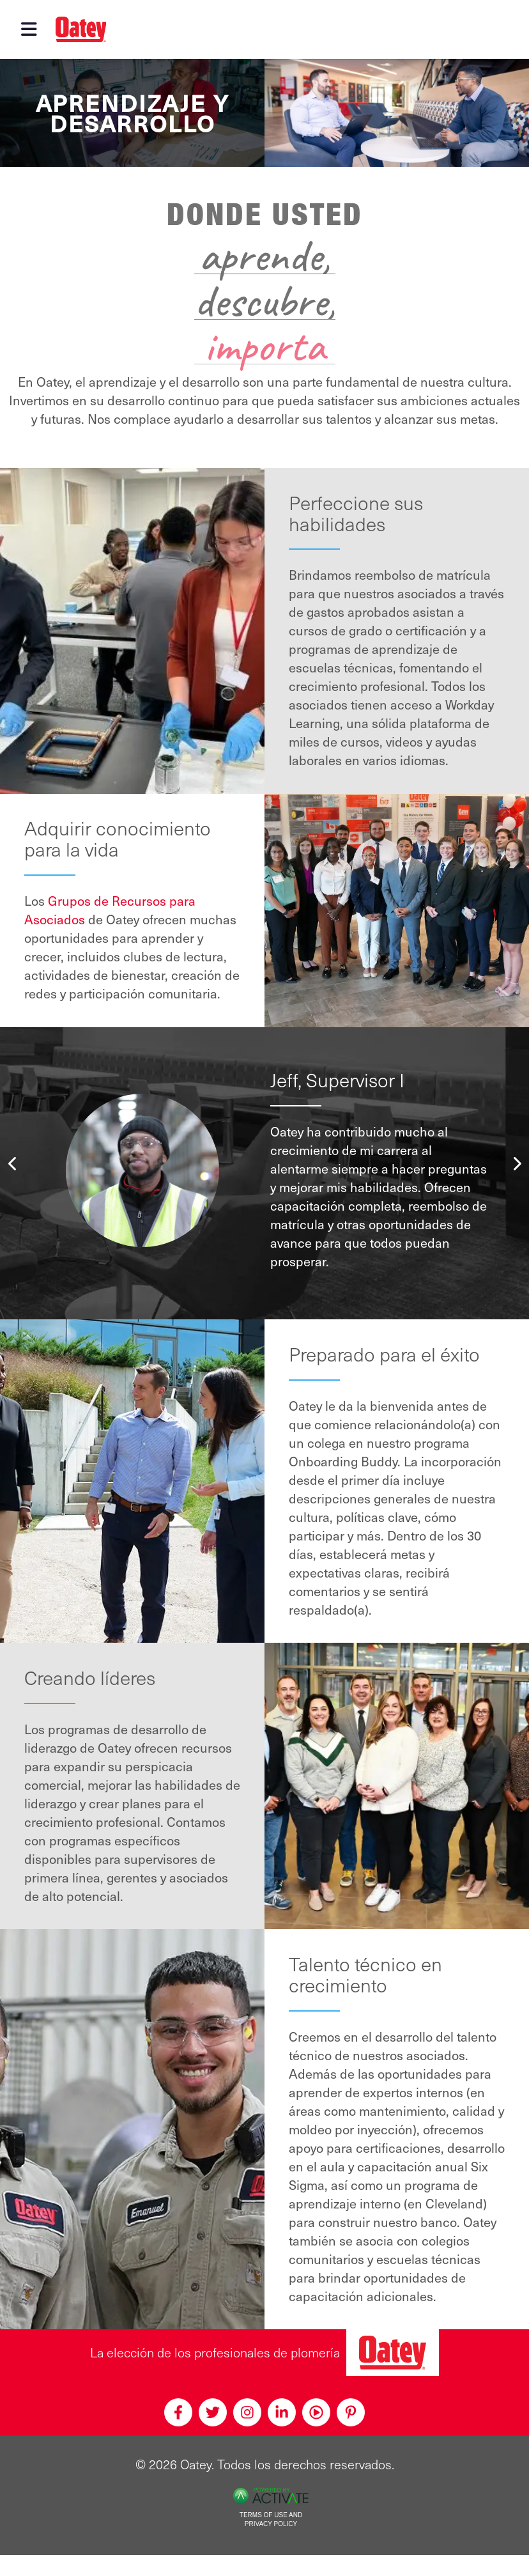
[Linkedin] (282, 2412)
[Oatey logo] (81, 29)
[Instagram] (247, 2412)
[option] (264, 1170)
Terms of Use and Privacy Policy (271, 2519)
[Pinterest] (351, 2412)
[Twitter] (213, 2412)
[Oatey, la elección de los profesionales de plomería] (392, 2353)
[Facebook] (178, 2412)
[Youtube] (316, 2412)
